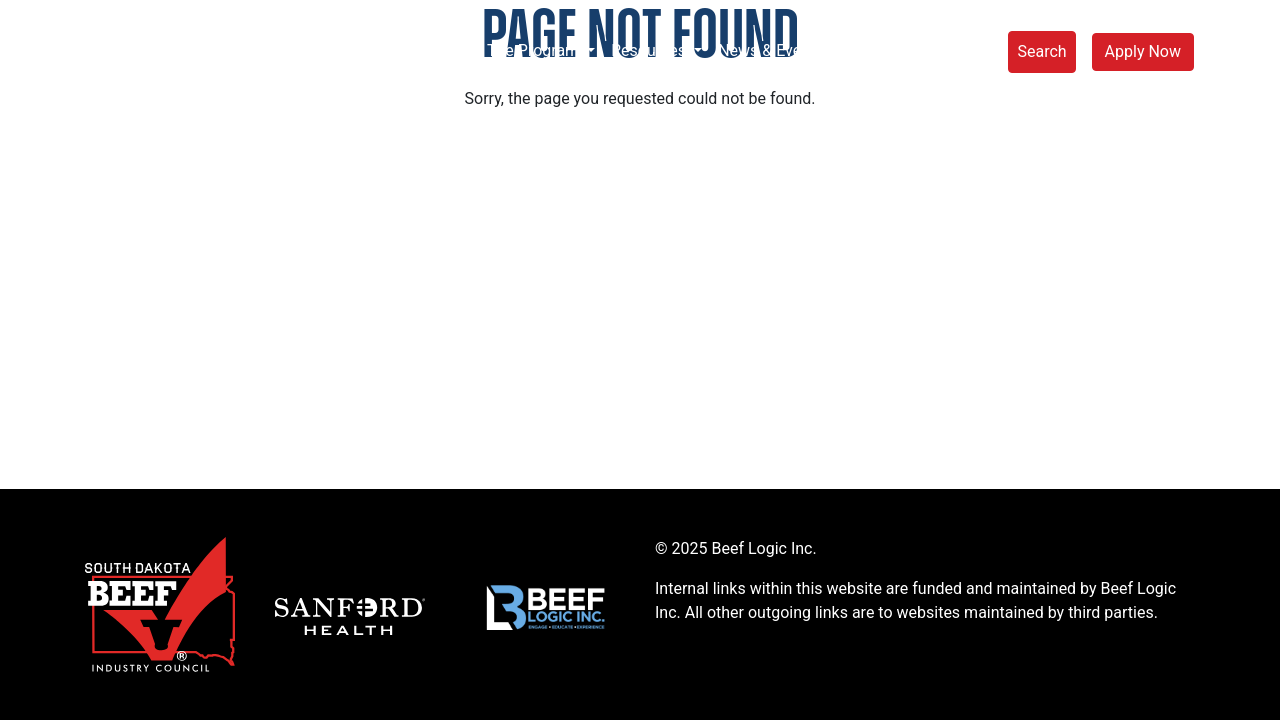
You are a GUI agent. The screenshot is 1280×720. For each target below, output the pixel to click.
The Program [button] (535, 50)
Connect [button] (887, 50)
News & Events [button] (772, 50)
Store (965, 50)
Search (1041, 51)
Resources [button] (650, 50)
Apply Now (1143, 51)
